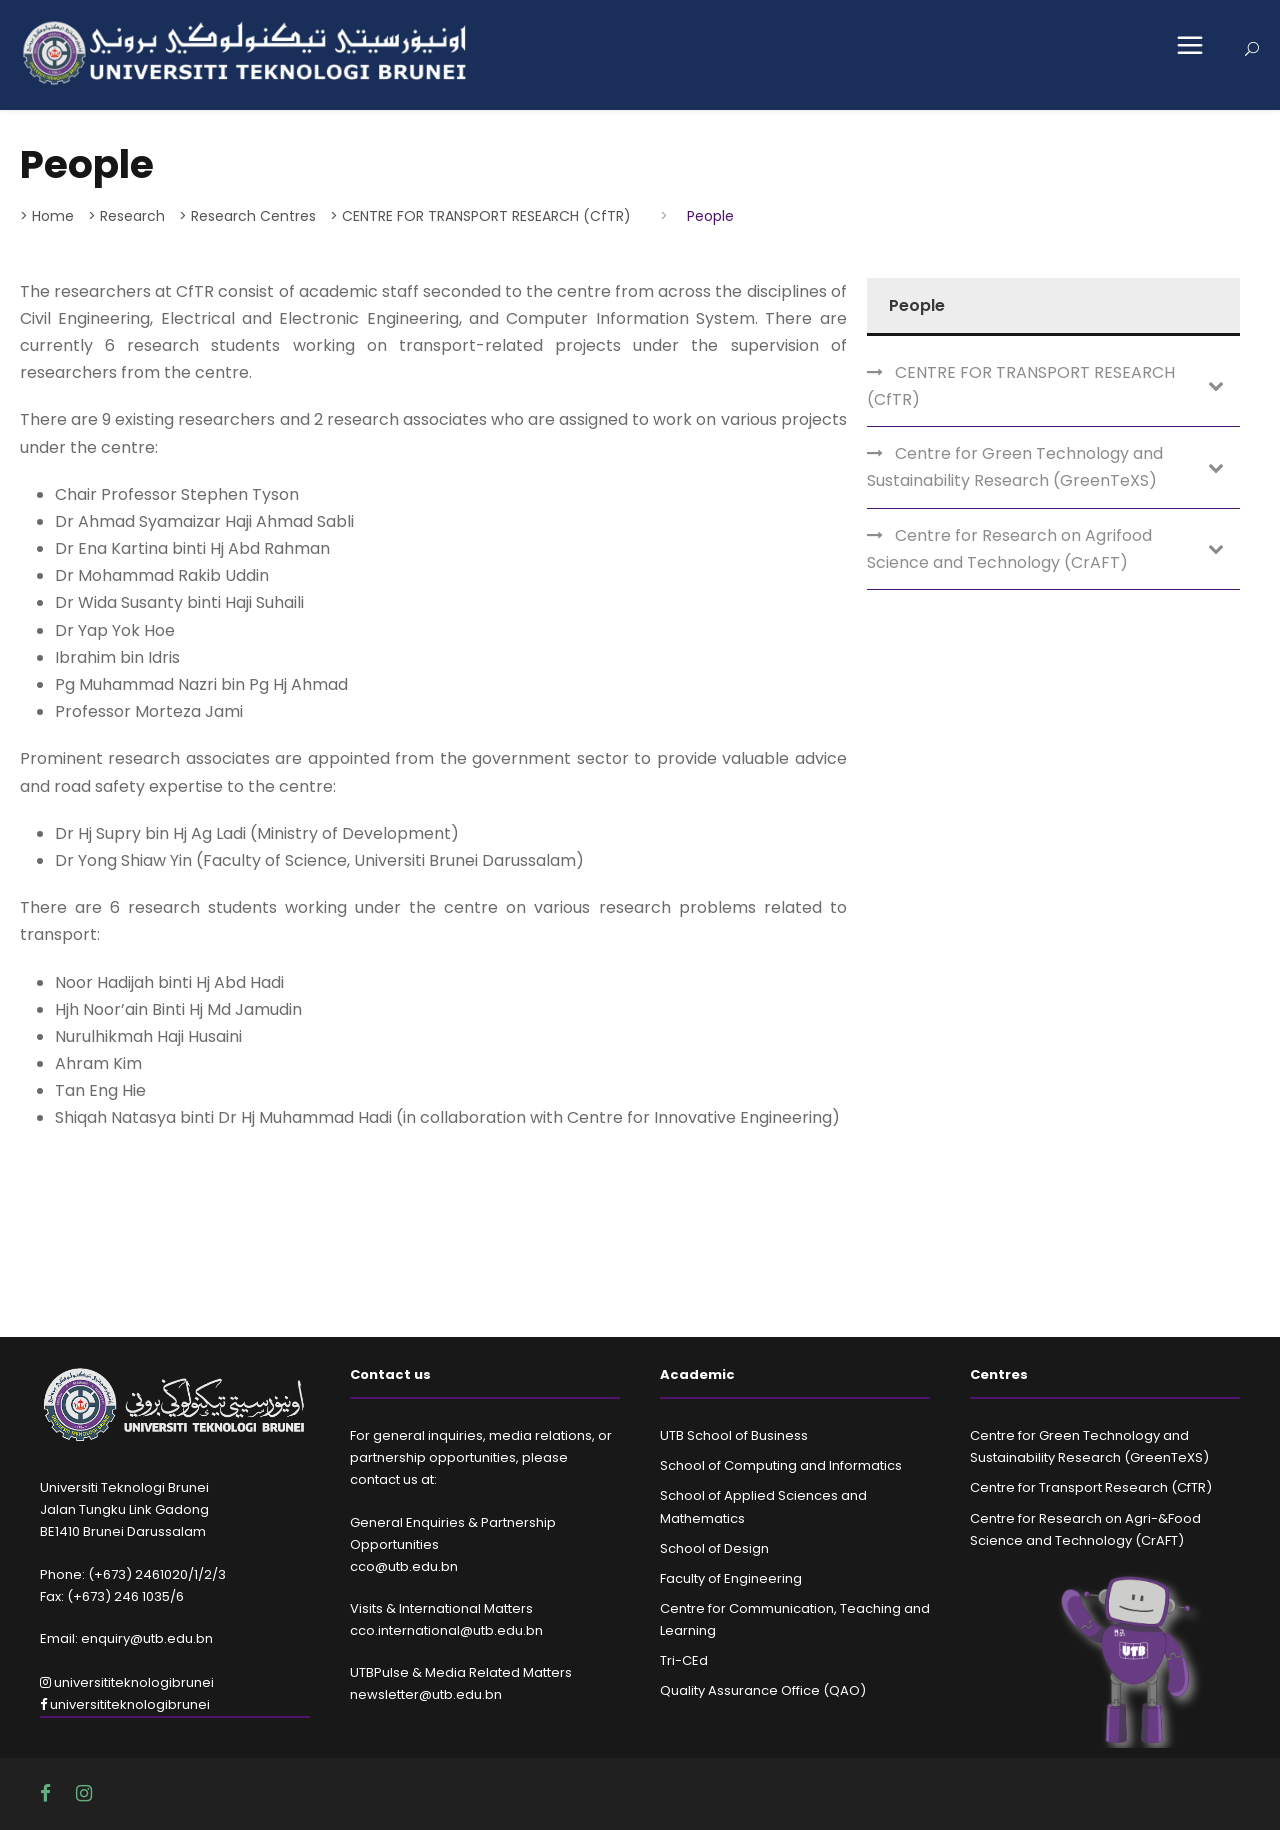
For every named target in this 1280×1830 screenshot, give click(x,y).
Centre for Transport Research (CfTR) (1091, 1487)
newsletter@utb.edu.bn (426, 1694)
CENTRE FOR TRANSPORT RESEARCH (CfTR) (1021, 386)
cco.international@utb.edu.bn (446, 1630)
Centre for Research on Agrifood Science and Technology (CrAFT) (1009, 549)
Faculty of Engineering (731, 1578)
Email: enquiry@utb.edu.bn (126, 1638)
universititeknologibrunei (127, 1682)
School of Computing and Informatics (781, 1465)
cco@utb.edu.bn (404, 1566)
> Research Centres (247, 216)
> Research (126, 216)
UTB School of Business (734, 1435)
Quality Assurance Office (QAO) (763, 1690)
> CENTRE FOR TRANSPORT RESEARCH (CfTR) (480, 216)
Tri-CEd (684, 1660)
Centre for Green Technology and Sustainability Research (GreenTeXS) (1015, 467)
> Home (47, 216)
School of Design (714, 1548)
